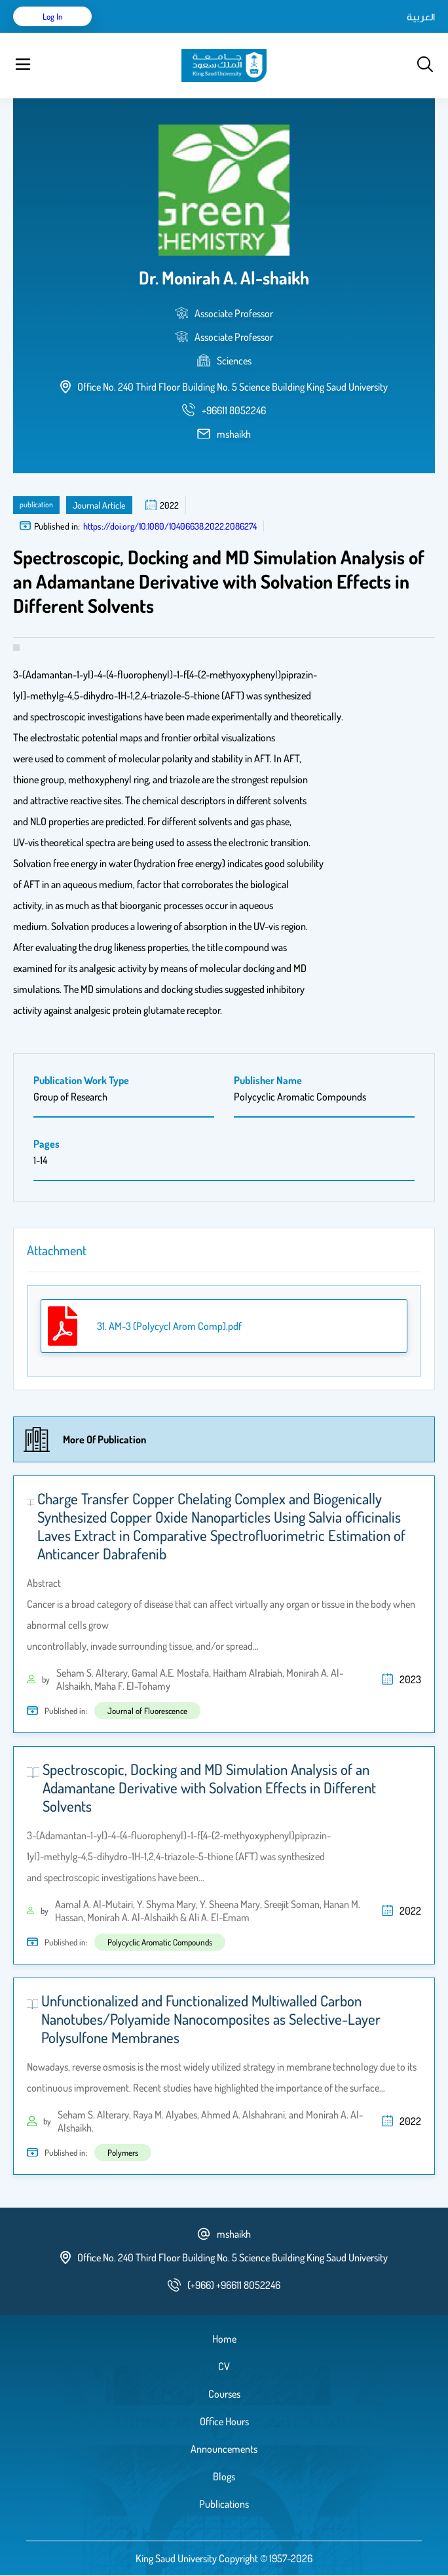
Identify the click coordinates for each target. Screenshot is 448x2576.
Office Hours (224, 2421)
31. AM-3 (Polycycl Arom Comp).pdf (169, 1326)
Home (224, 2338)
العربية (421, 16)
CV (224, 2366)
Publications (224, 2503)
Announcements (224, 2448)
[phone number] (234, 410)
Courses (224, 2393)
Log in (53, 16)
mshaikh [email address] (234, 433)
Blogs (224, 2476)
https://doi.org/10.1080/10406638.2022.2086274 (170, 526)
